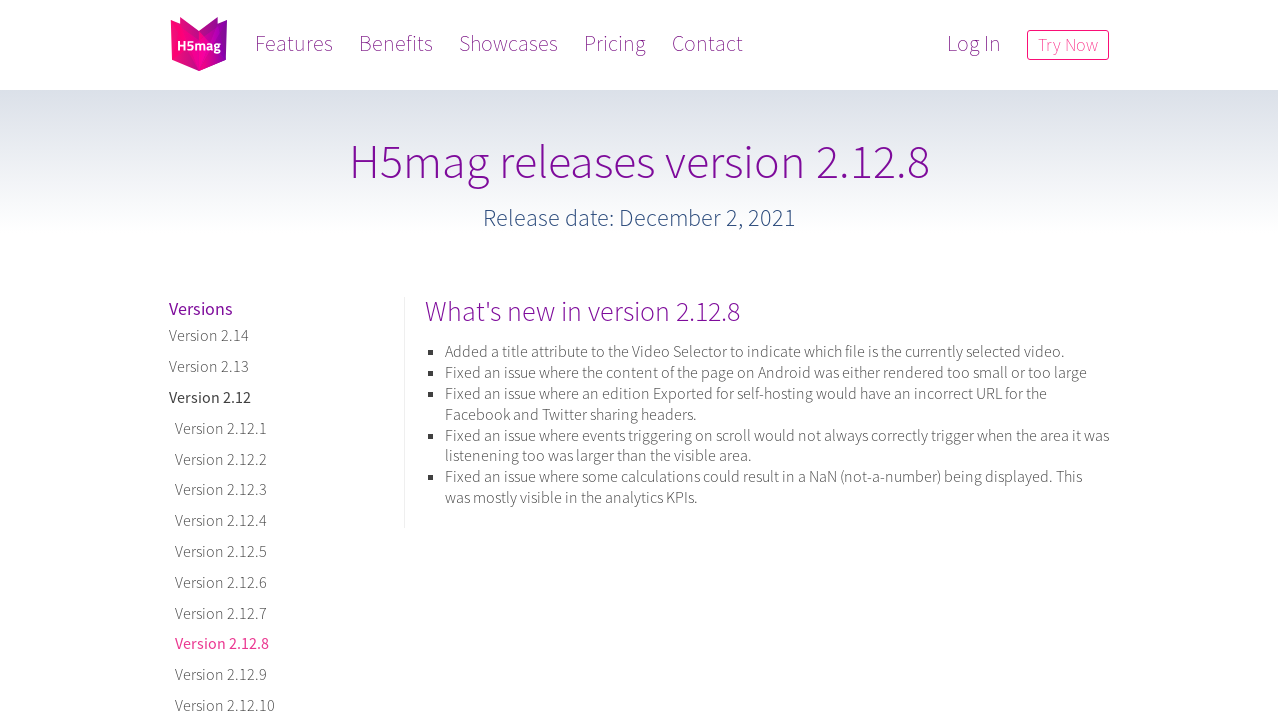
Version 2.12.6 (218, 582)
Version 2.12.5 (218, 551)
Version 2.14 (209, 335)
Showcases (508, 43)
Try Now (1068, 44)
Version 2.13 (209, 366)
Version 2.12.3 (218, 489)
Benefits (396, 43)
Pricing (615, 43)
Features (294, 43)
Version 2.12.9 (218, 674)
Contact (707, 43)
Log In (974, 43)
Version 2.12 (210, 397)
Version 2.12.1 (218, 428)
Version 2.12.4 (218, 520)
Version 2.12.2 (218, 459)
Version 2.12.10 (222, 705)
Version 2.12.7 (218, 613)
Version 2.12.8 (219, 643)
